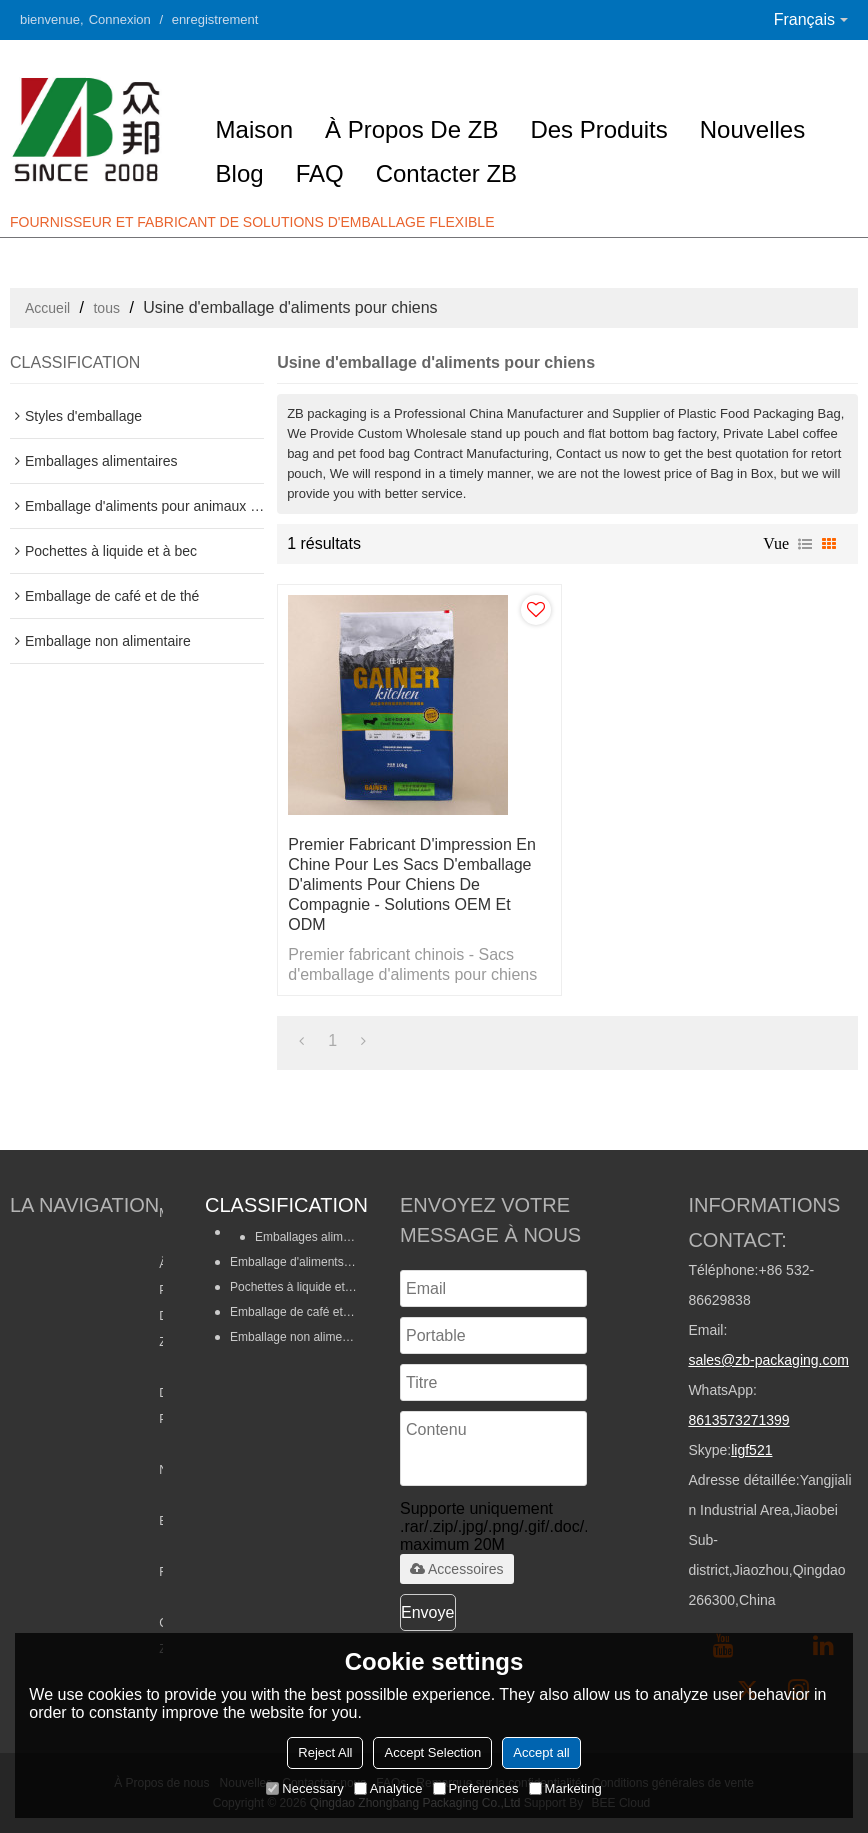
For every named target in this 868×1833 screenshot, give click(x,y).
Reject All (325, 1752)
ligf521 (751, 1450)
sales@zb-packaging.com (768, 1360)
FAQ (320, 173)
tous (106, 308)
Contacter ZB (446, 173)
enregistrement (215, 19)
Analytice (388, 1788)
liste (805, 544)
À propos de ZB (411, 129)
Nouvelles (752, 129)
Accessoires (456, 1569)
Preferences (476, 1788)
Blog (240, 173)
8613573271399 (738, 1420)
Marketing (565, 1788)
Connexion (120, 19)
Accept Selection (432, 1752)
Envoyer (428, 1612)
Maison (254, 129)
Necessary (304, 1788)
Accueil (47, 308)
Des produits (598, 129)
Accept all (541, 1752)
